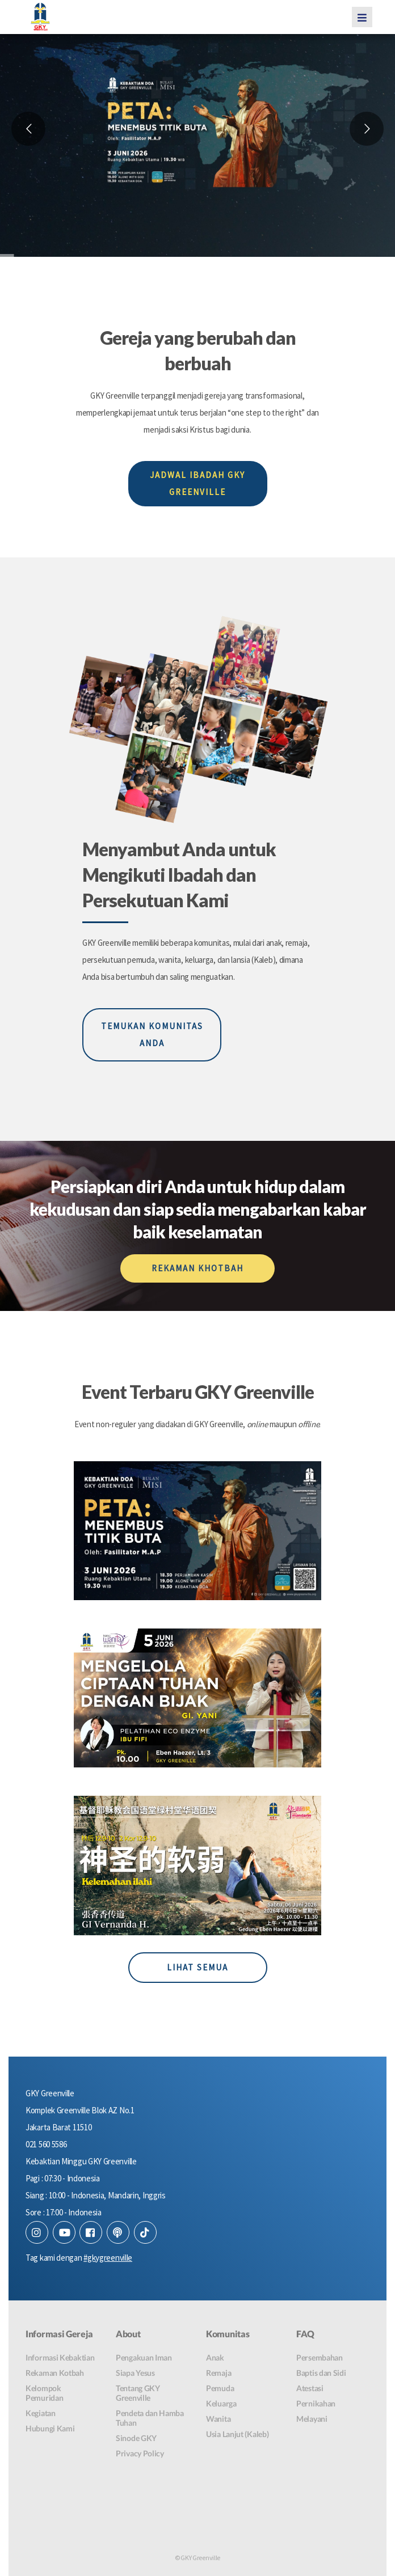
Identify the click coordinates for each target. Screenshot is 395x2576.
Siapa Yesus (135, 2373)
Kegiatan (41, 2413)
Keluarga (221, 2403)
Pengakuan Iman (144, 2357)
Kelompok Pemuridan (44, 2392)
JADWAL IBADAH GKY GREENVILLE (197, 483)
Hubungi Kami (50, 2428)
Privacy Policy (140, 2453)
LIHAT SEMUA (197, 1967)
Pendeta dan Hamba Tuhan (150, 2417)
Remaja (218, 2373)
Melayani (311, 2418)
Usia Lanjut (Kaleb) (237, 2434)
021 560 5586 (46, 2144)
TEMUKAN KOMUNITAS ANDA (152, 1034)
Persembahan (319, 2357)
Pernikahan (315, 2403)
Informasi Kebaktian (60, 2357)
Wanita (218, 2418)
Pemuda (220, 2388)
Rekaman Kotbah (55, 2373)
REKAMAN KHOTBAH (197, 1268)
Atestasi (309, 2388)
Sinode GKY (136, 2438)
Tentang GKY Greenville (138, 2392)
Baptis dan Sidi (321, 2373)
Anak (215, 2357)
